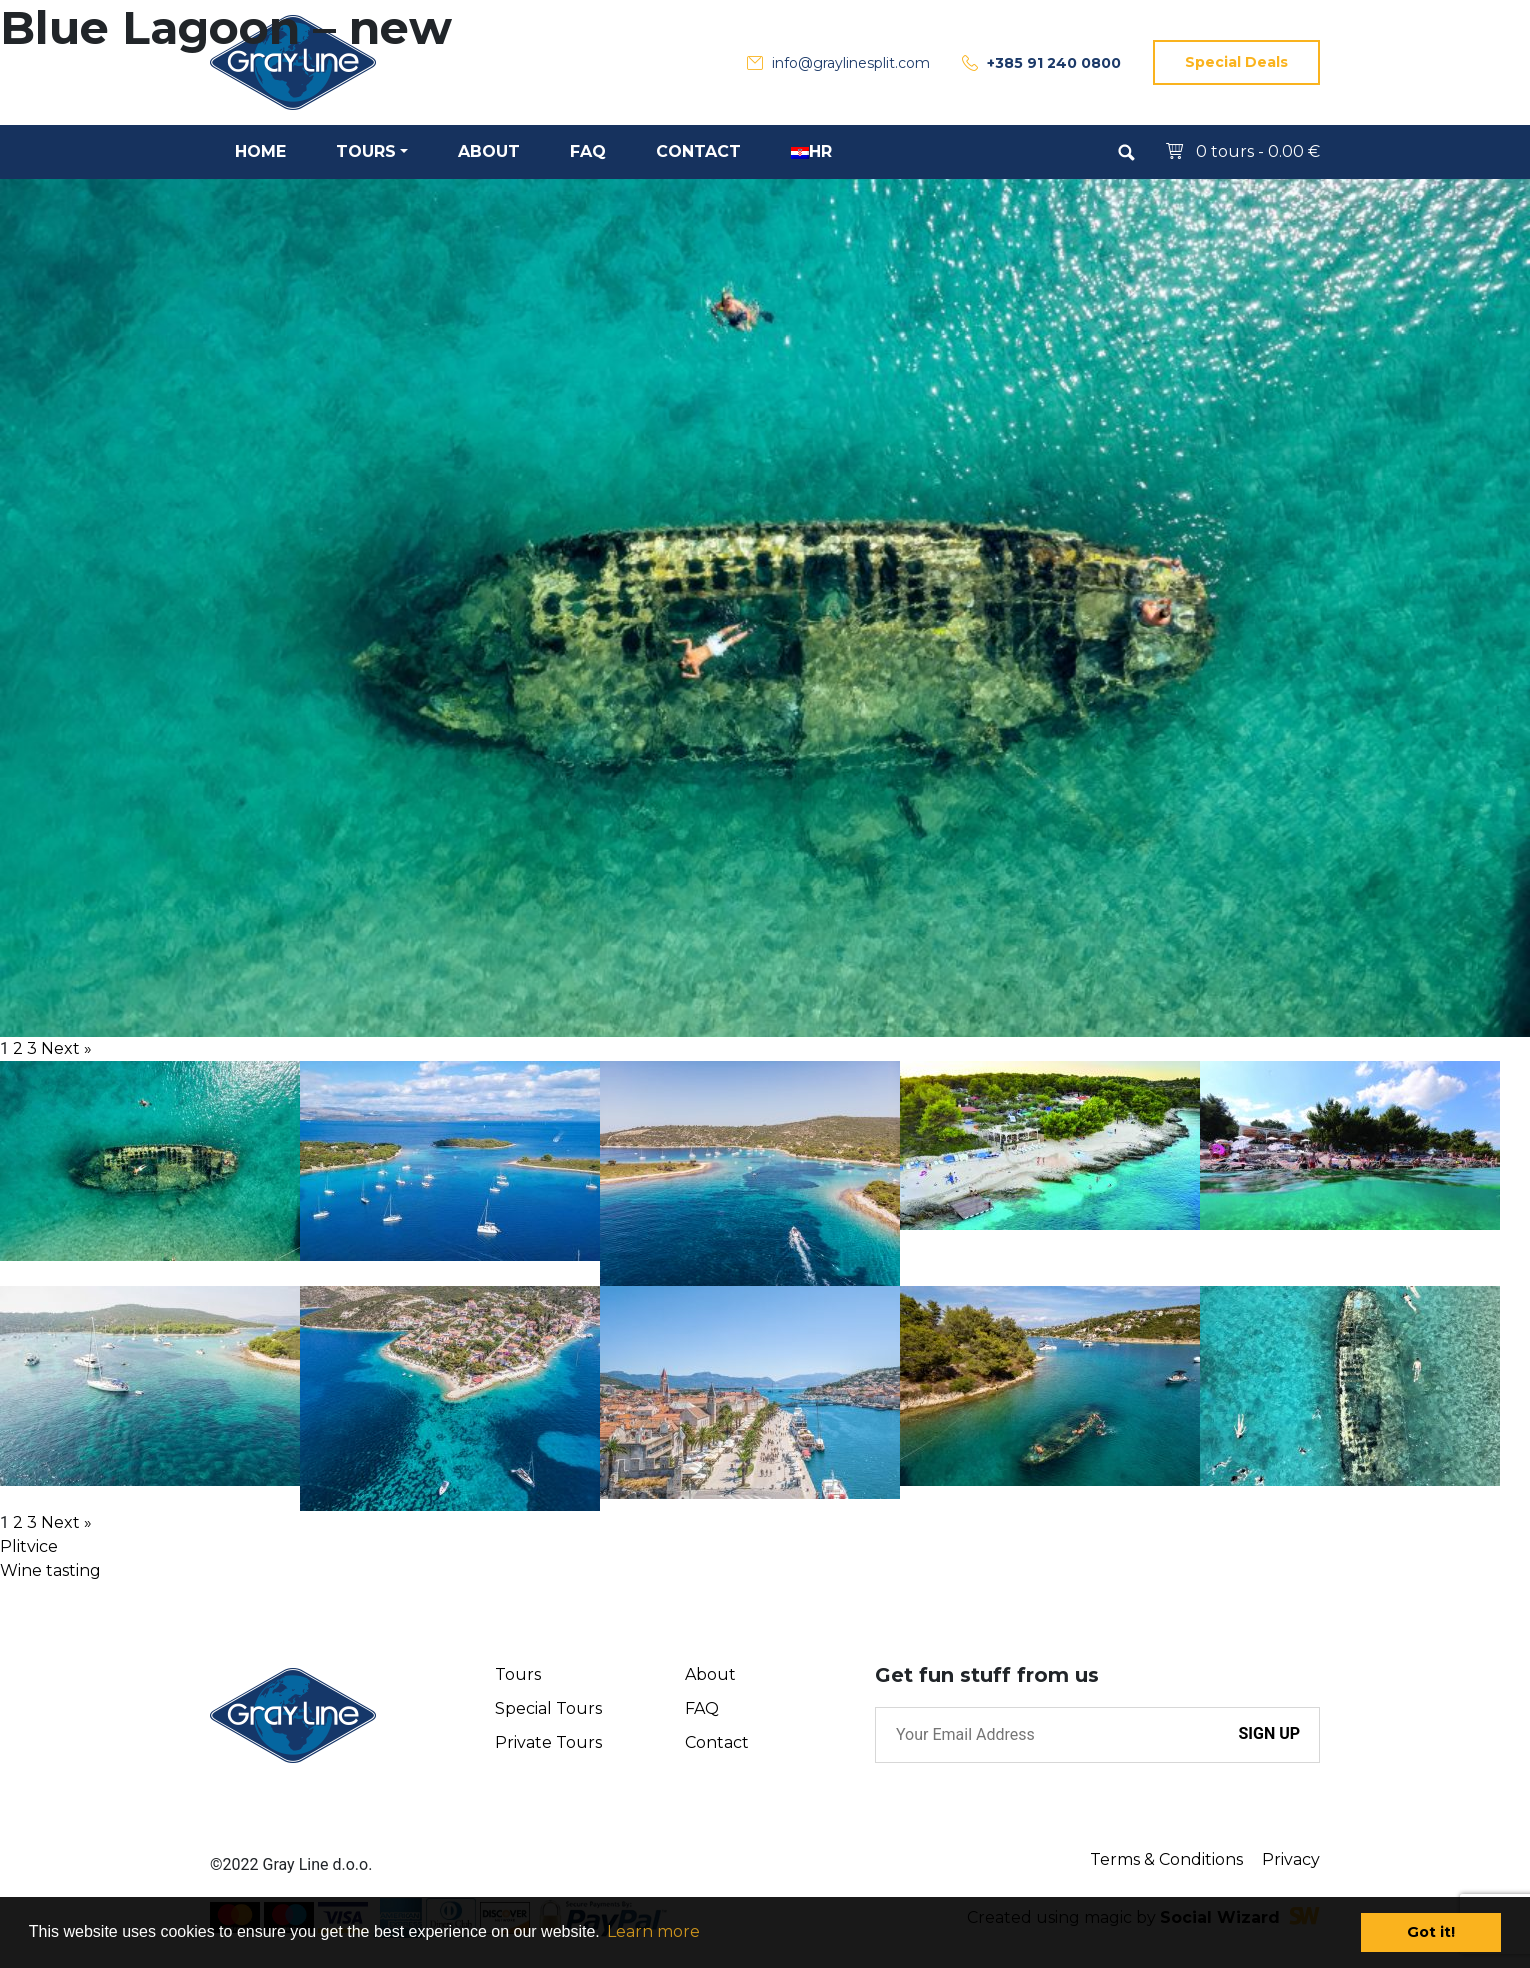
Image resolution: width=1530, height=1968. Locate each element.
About (710, 1674)
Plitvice (29, 1546)
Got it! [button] (1431, 1932)
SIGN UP (1269, 1733)
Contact (717, 1742)
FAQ (702, 1708)
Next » (66, 1048)
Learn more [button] (653, 1931)
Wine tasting (50, 1570)
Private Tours (548, 1742)
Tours (518, 1674)
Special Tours (548, 1708)
